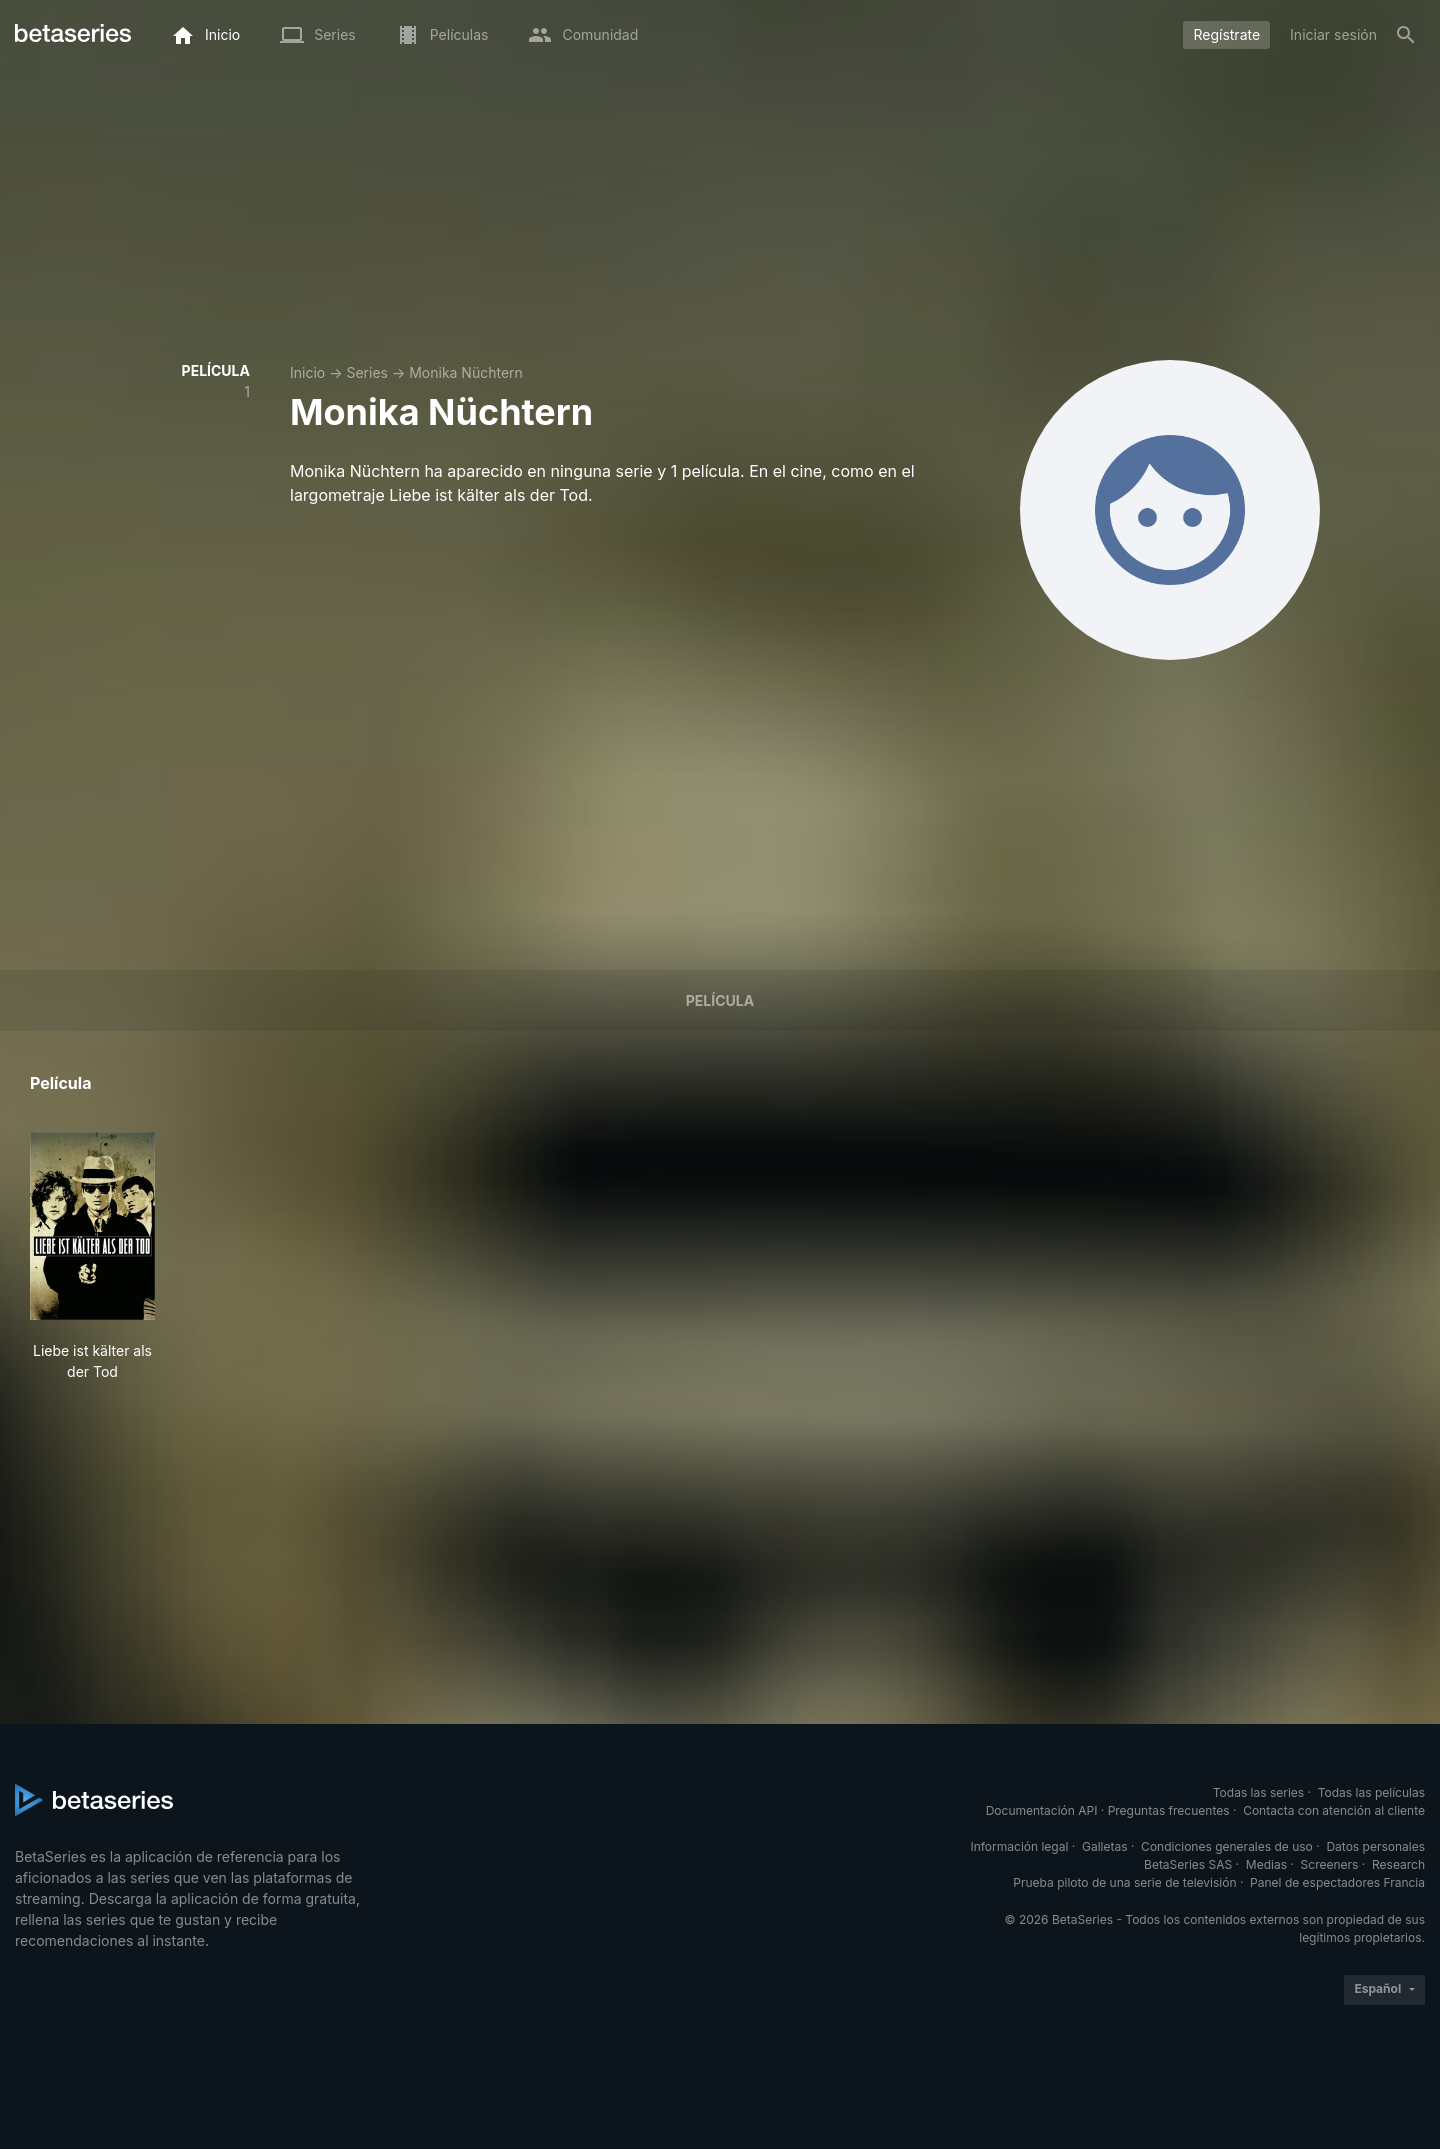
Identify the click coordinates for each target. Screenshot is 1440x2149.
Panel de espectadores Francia (1337, 1882)
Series (367, 372)
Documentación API (1042, 1810)
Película (720, 1000)
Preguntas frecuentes (1169, 1810)
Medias (1266, 1864)
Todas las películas (1371, 1792)
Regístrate (1226, 34)
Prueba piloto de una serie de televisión (1124, 1882)
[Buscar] (1406, 35)
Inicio (307, 372)
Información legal (1019, 1846)
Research (1398, 1864)
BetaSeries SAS (1188, 1864)
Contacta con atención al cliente (1334, 1810)
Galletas (1105, 1846)
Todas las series (1258, 1792)
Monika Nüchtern (466, 372)
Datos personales (1375, 1846)
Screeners (1330, 1864)
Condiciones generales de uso (1227, 1846)
